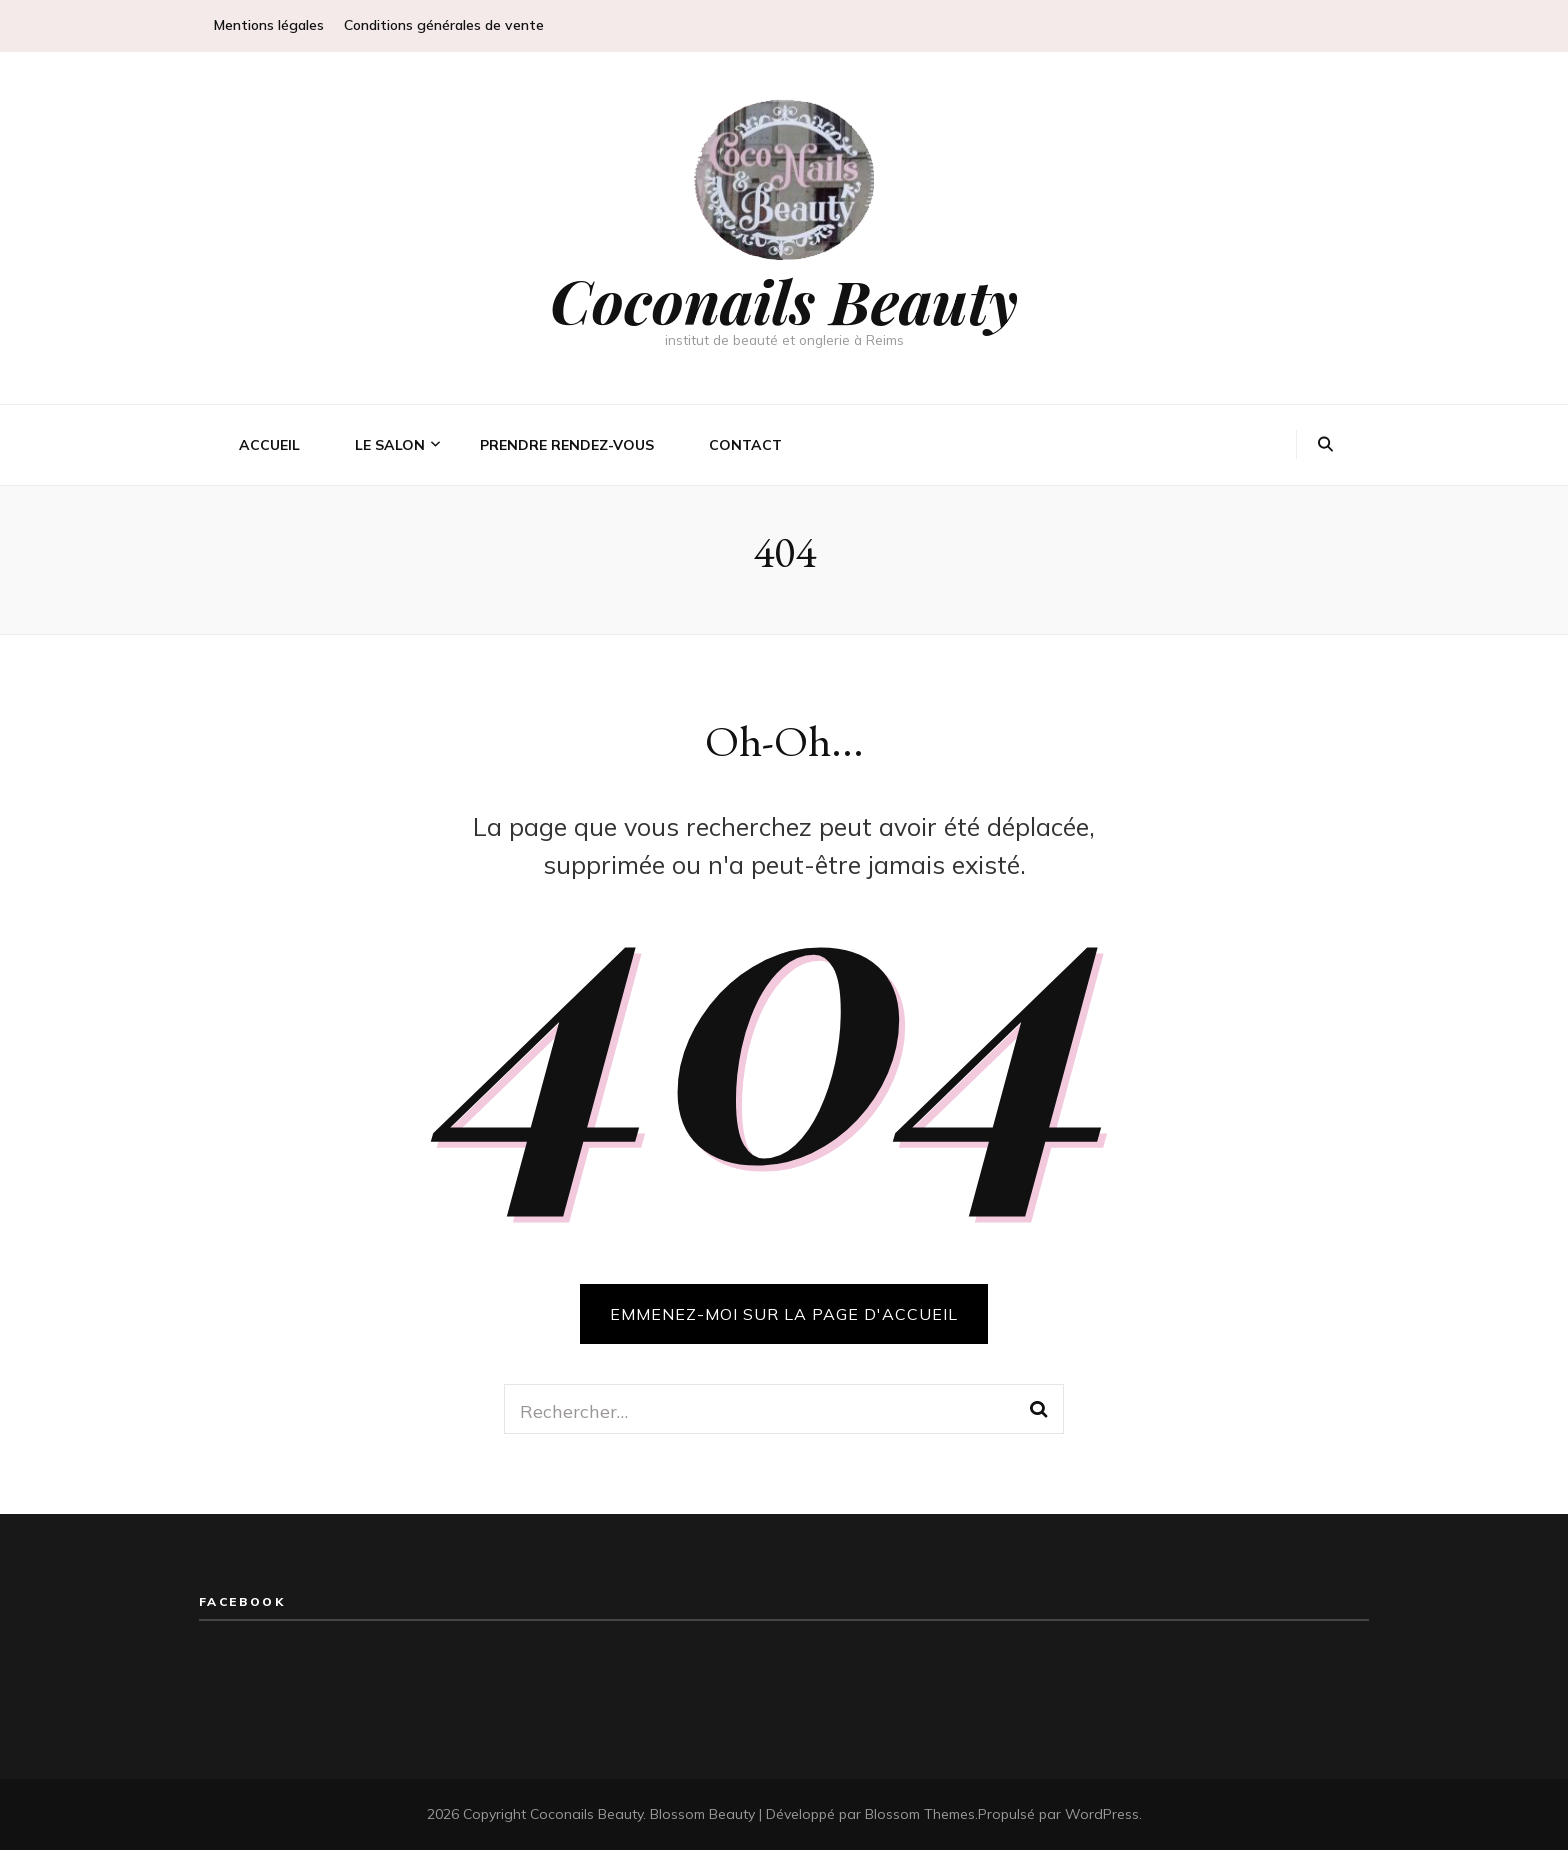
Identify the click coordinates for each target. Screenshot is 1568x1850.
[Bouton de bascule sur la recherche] (1325, 445)
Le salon (390, 445)
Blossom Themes (920, 1814)
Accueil (269, 445)
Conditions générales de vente (444, 25)
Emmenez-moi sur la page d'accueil (784, 1314)
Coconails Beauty (784, 300)
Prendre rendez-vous (567, 445)
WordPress (1102, 1814)
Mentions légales (269, 25)
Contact (745, 445)
